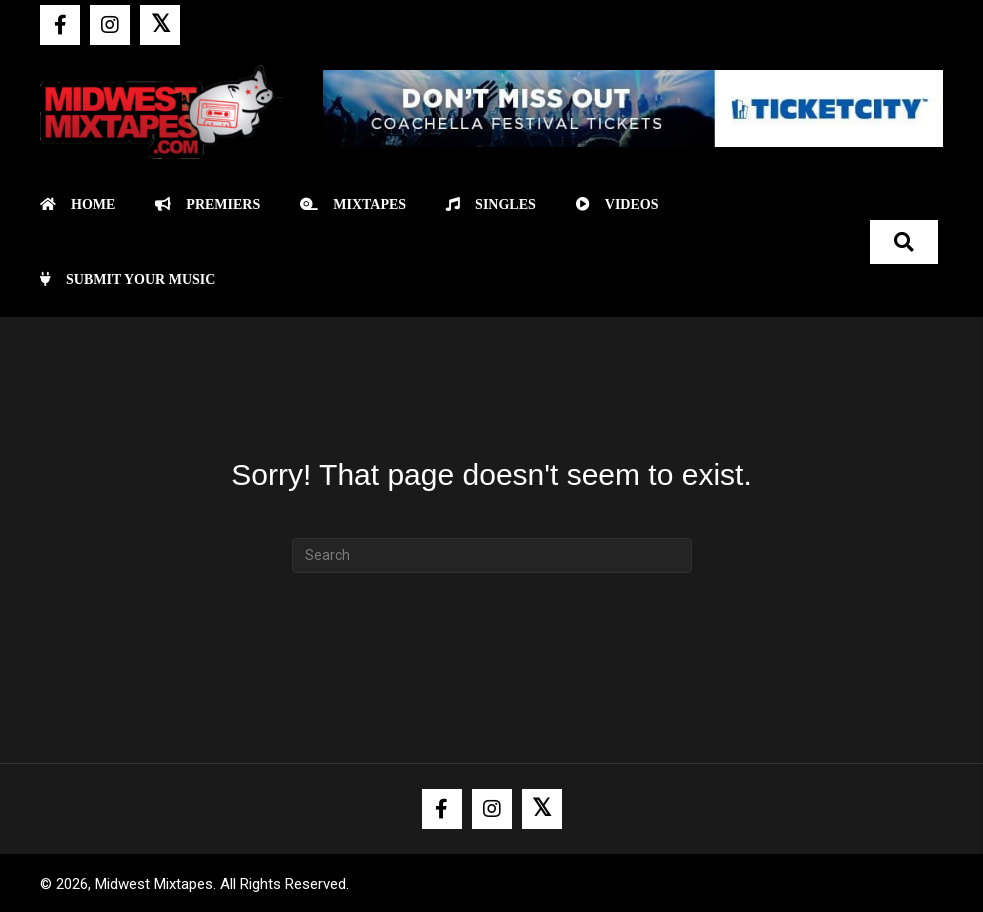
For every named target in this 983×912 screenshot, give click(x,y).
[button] (60, 25)
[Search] (492, 555)
